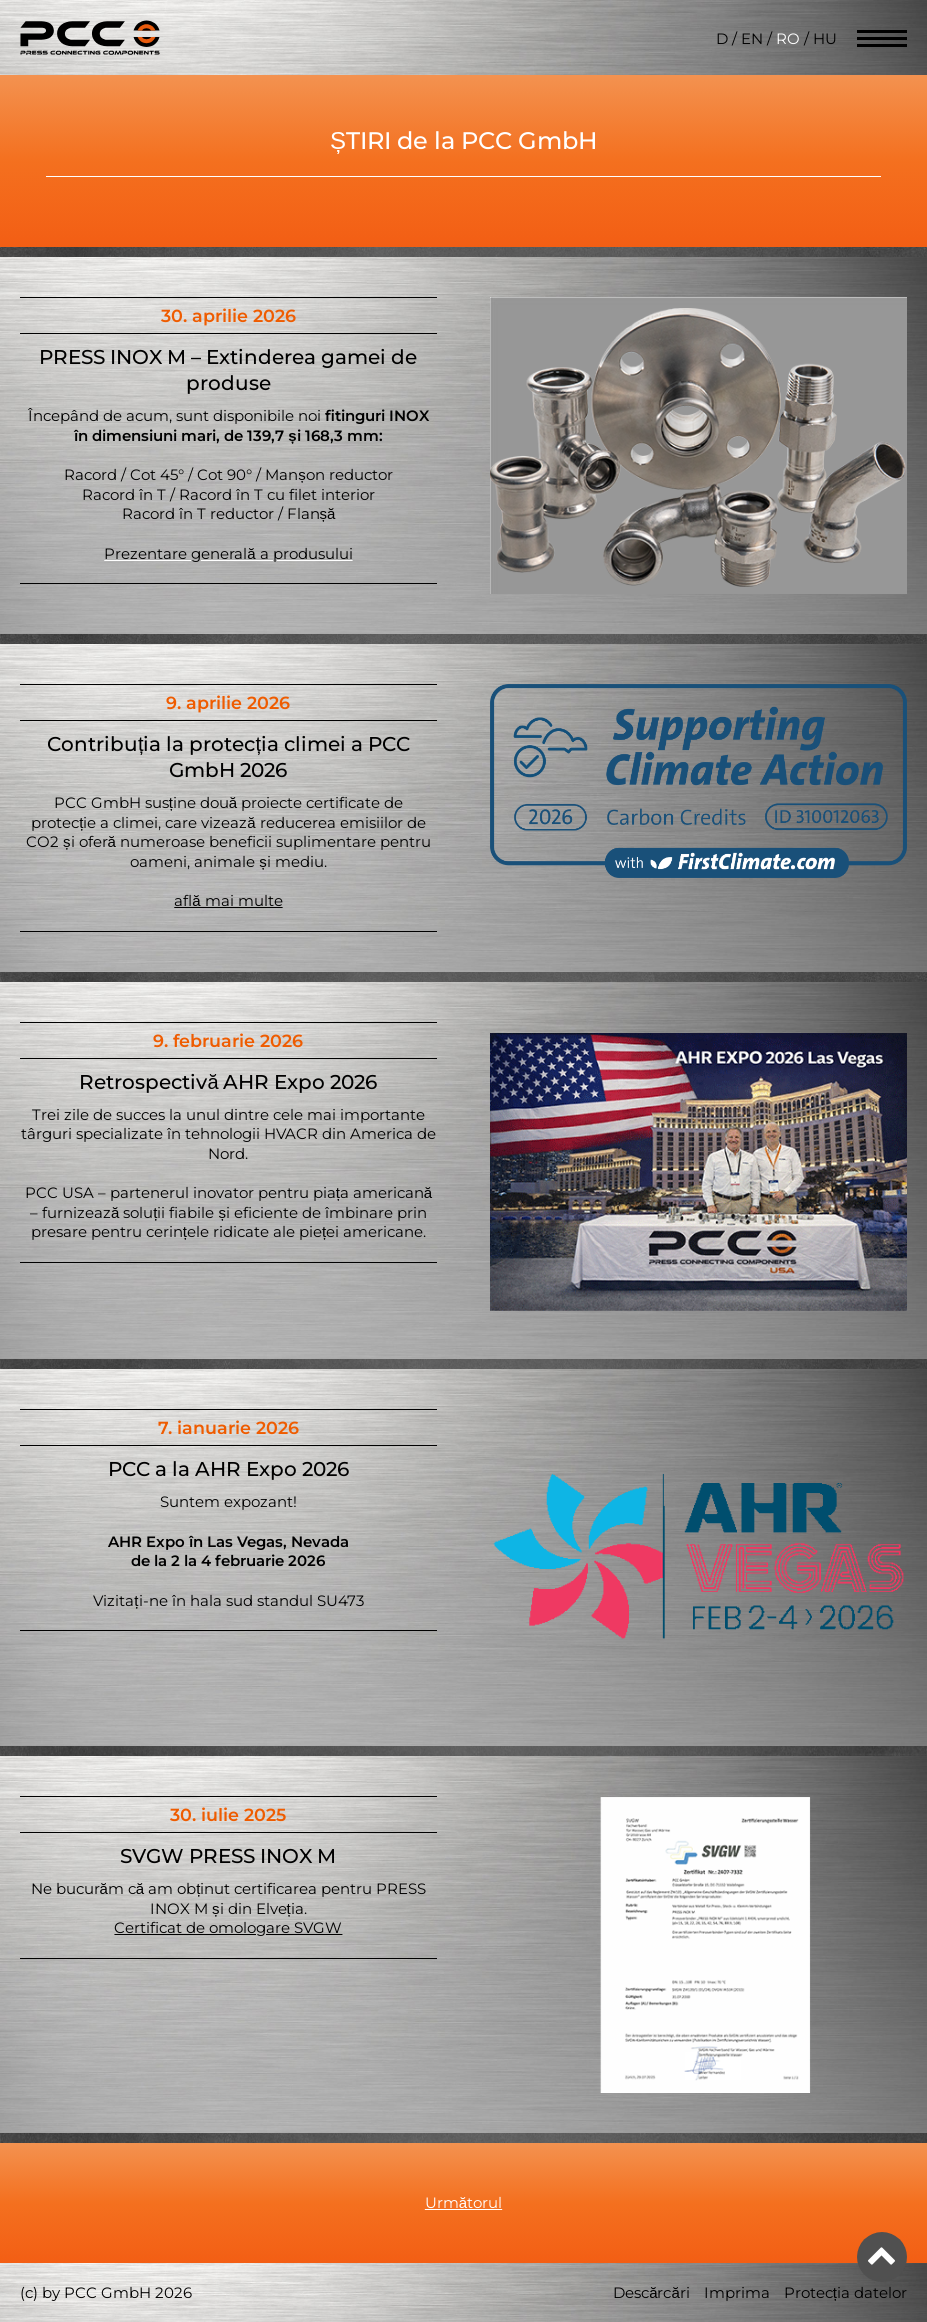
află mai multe (228, 900)
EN (752, 38)
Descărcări (651, 2292)
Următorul (463, 2202)
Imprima (737, 2292)
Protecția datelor (845, 2292)
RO (788, 38)
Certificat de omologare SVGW (228, 1927)
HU (825, 38)
